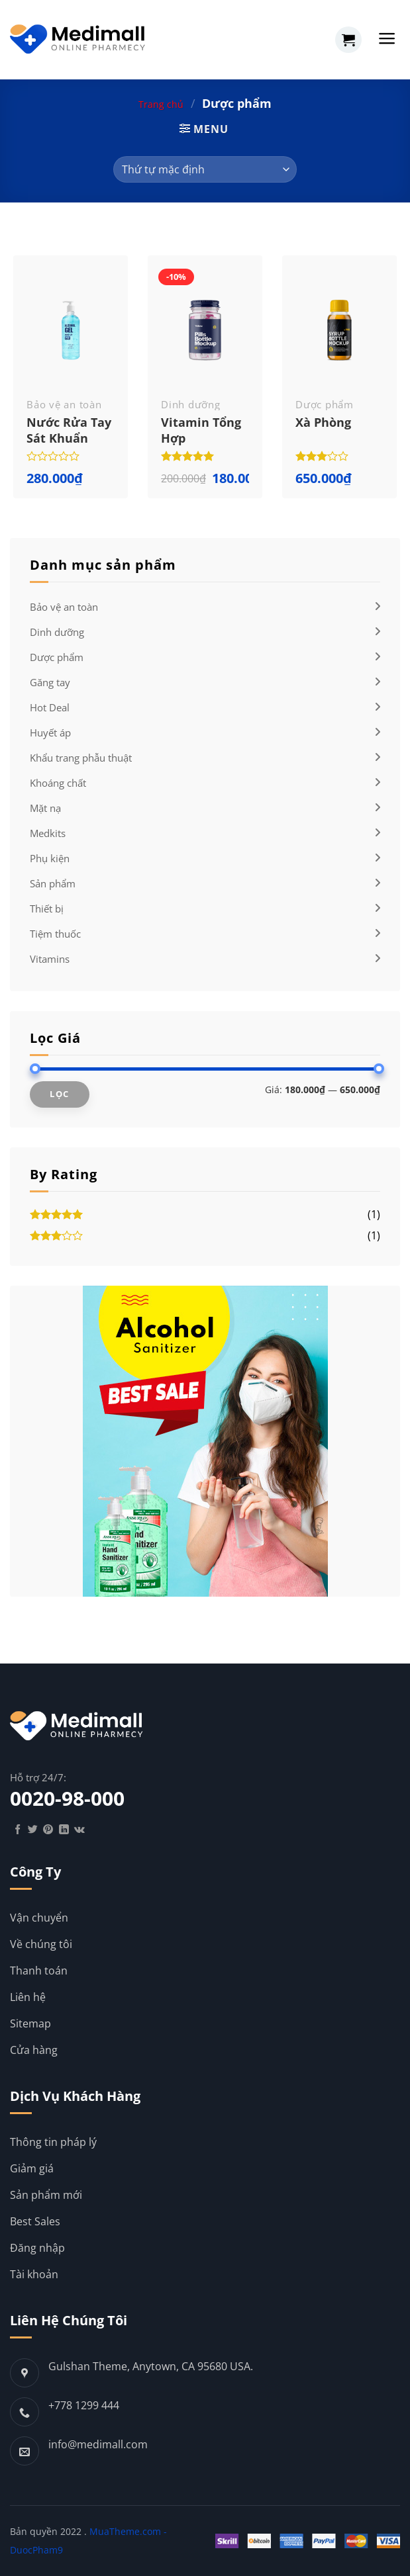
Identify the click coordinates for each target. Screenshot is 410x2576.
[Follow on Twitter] (33, 1830)
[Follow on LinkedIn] (64, 1830)
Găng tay (50, 682)
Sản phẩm (53, 883)
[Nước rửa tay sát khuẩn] (70, 330)
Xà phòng (323, 422)
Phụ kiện (50, 858)
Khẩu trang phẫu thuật (81, 757)
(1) (205, 1216)
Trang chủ (160, 104)
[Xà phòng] (339, 330)
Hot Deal (50, 707)
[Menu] (387, 38)
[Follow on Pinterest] (48, 1830)
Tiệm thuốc (55, 933)
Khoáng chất (58, 782)
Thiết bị (47, 908)
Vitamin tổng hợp (201, 430)
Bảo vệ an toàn (64, 606)
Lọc (60, 1094)
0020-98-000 (67, 1798)
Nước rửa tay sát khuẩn (68, 430)
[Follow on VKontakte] (79, 1830)
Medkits (48, 833)
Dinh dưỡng (57, 632)
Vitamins (50, 958)
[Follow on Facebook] (18, 1830)
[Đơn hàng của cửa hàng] (205, 169)
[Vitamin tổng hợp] (205, 330)
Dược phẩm (56, 657)
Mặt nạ (45, 808)
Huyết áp (50, 732)
